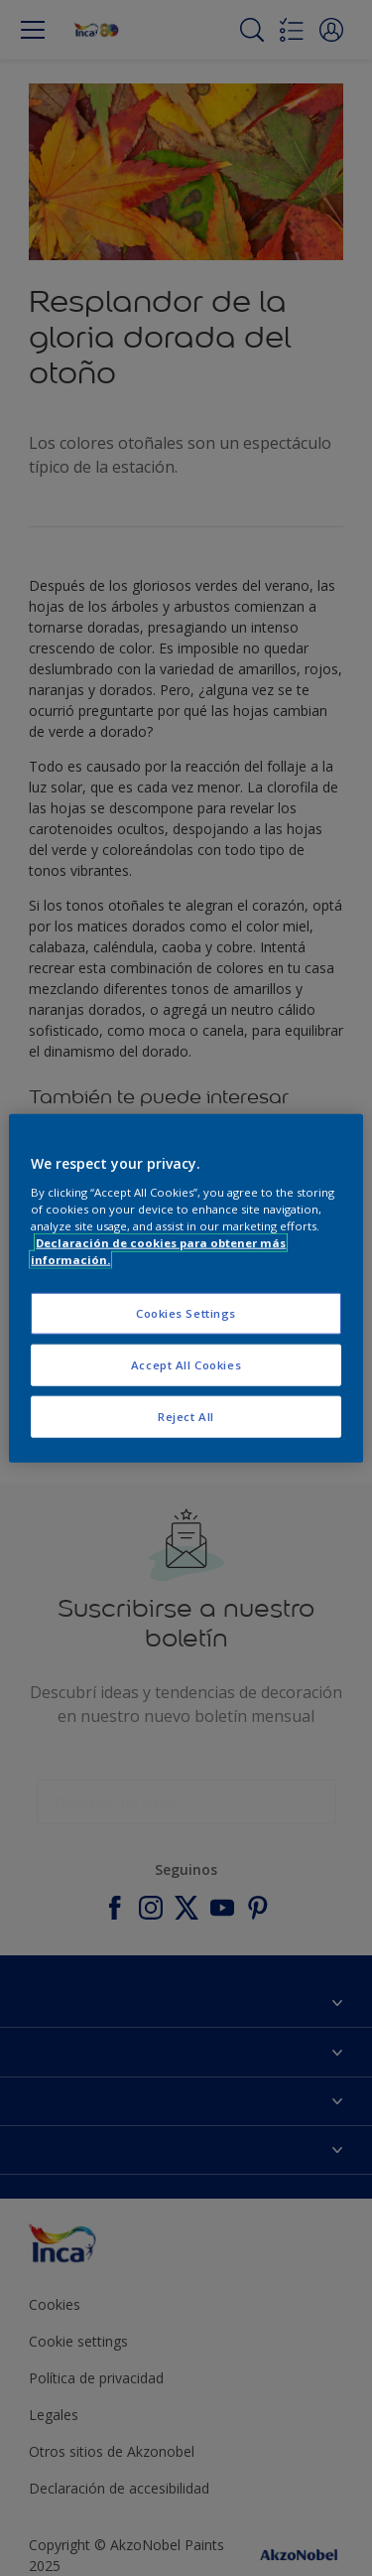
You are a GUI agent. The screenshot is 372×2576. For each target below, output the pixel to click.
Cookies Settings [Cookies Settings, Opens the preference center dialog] (186, 1313)
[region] (185, 1288)
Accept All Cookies (186, 1364)
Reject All (186, 1415)
